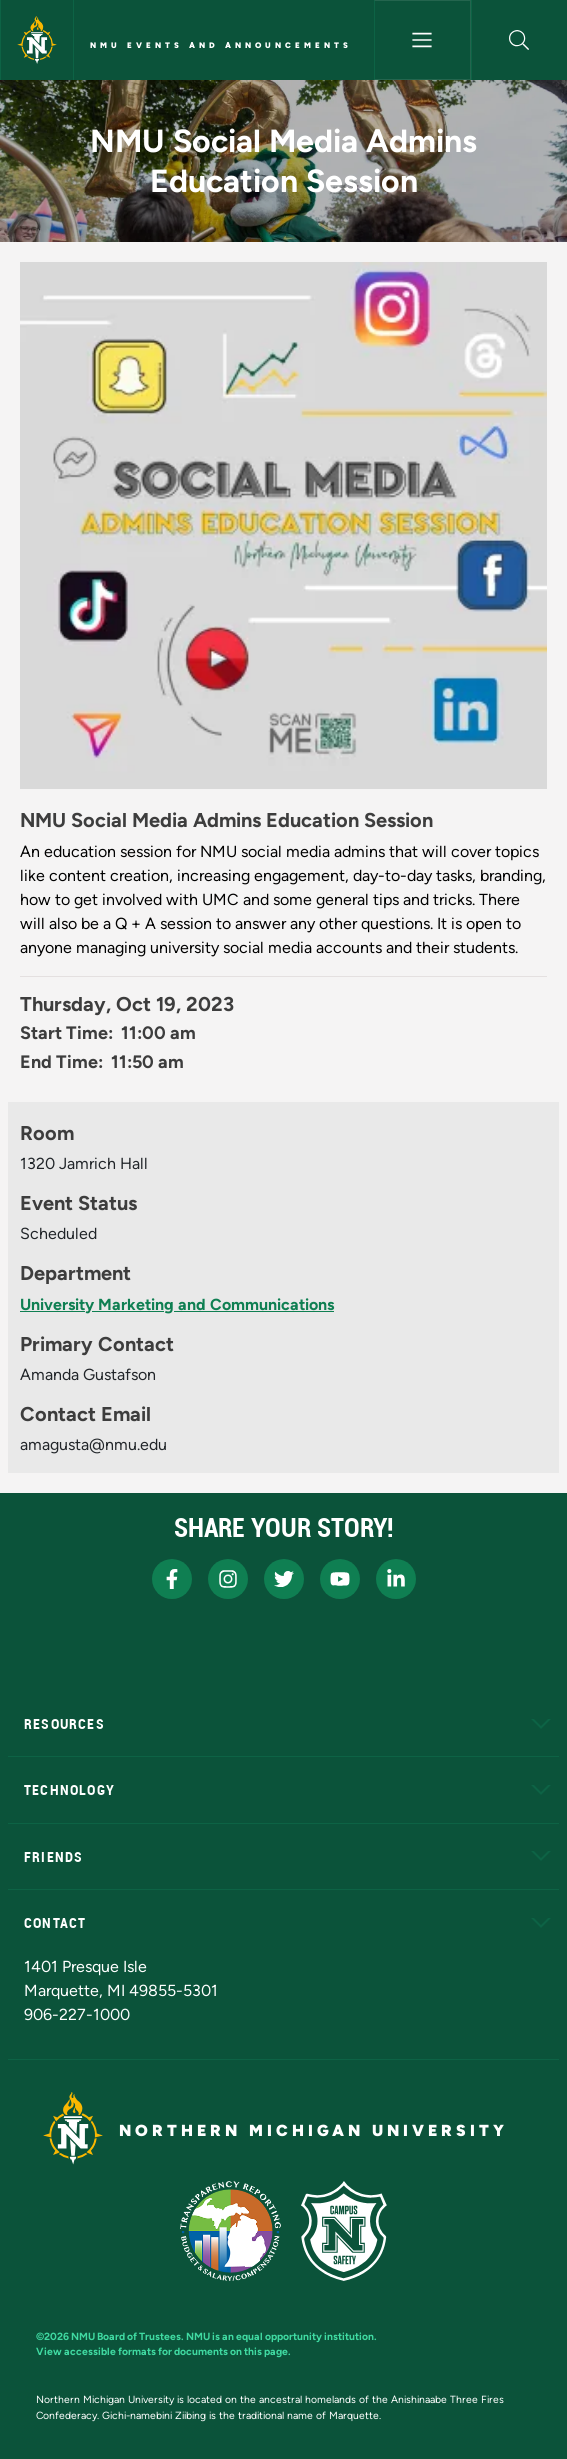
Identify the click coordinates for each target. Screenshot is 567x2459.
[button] (519, 40)
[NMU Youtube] (340, 1579)
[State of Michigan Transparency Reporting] (230, 2231)
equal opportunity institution (305, 2336)
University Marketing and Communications (177, 1304)
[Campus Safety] (344, 2231)
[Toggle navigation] (422, 40)
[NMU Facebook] (172, 1579)
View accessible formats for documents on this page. (163, 2351)
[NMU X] (284, 1579)
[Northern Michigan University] (37, 40)
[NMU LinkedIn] (396, 1579)
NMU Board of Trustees (126, 2336)
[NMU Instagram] (228, 1579)
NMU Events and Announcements (221, 45)
